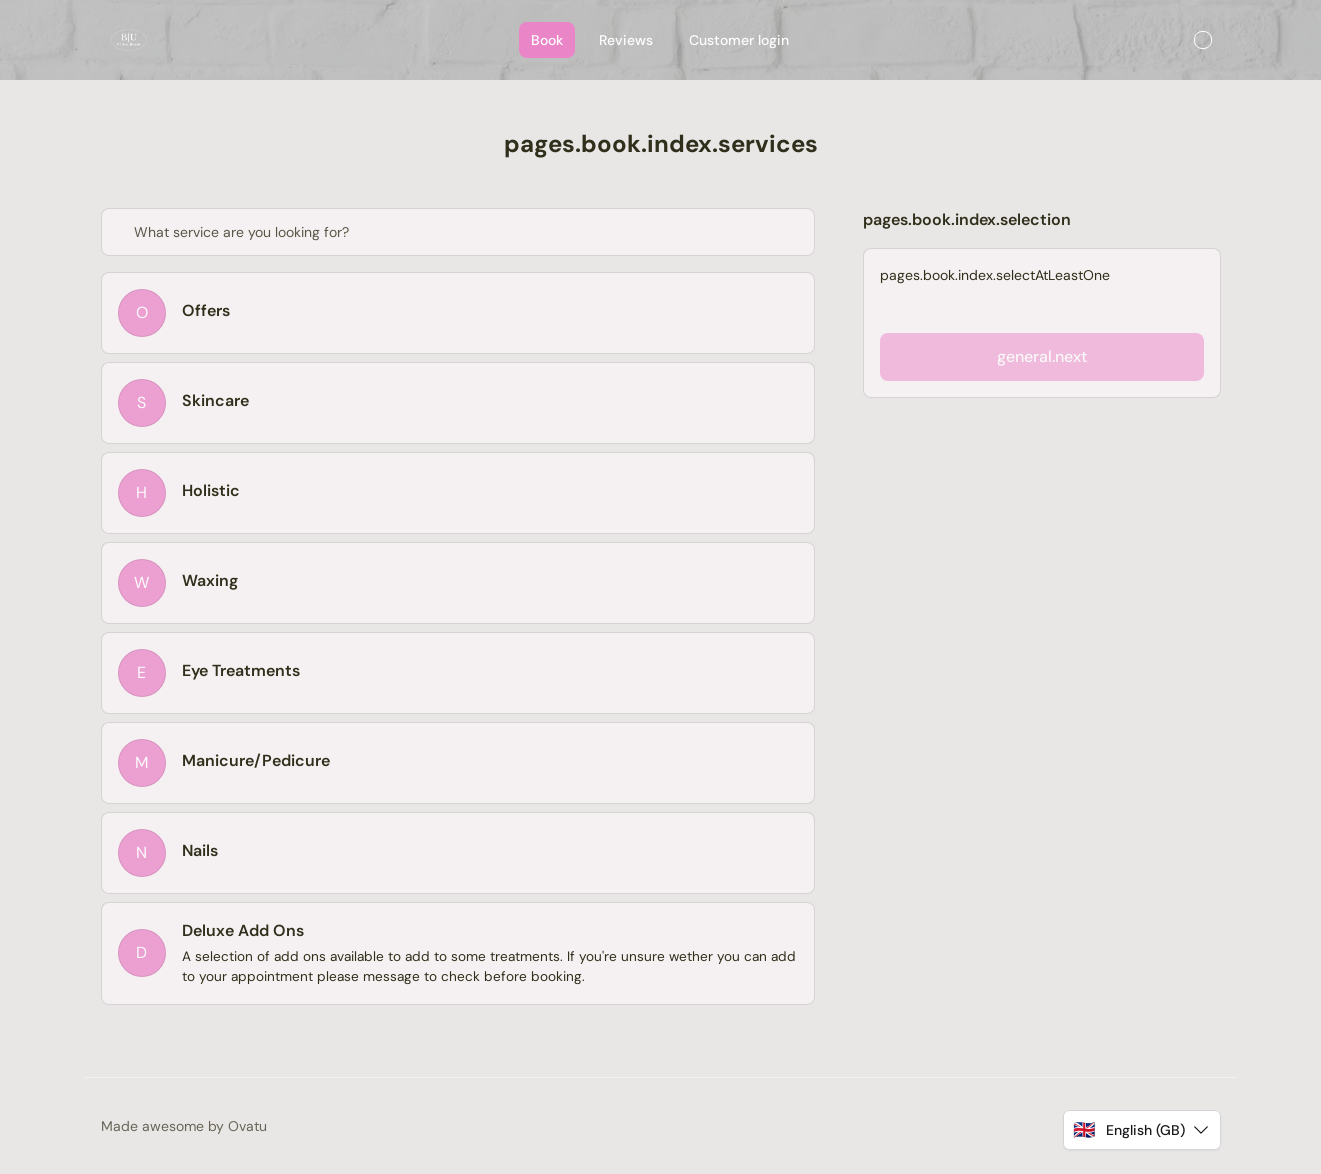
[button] (1141, 1130)
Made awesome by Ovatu (184, 1126)
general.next (1042, 356)
